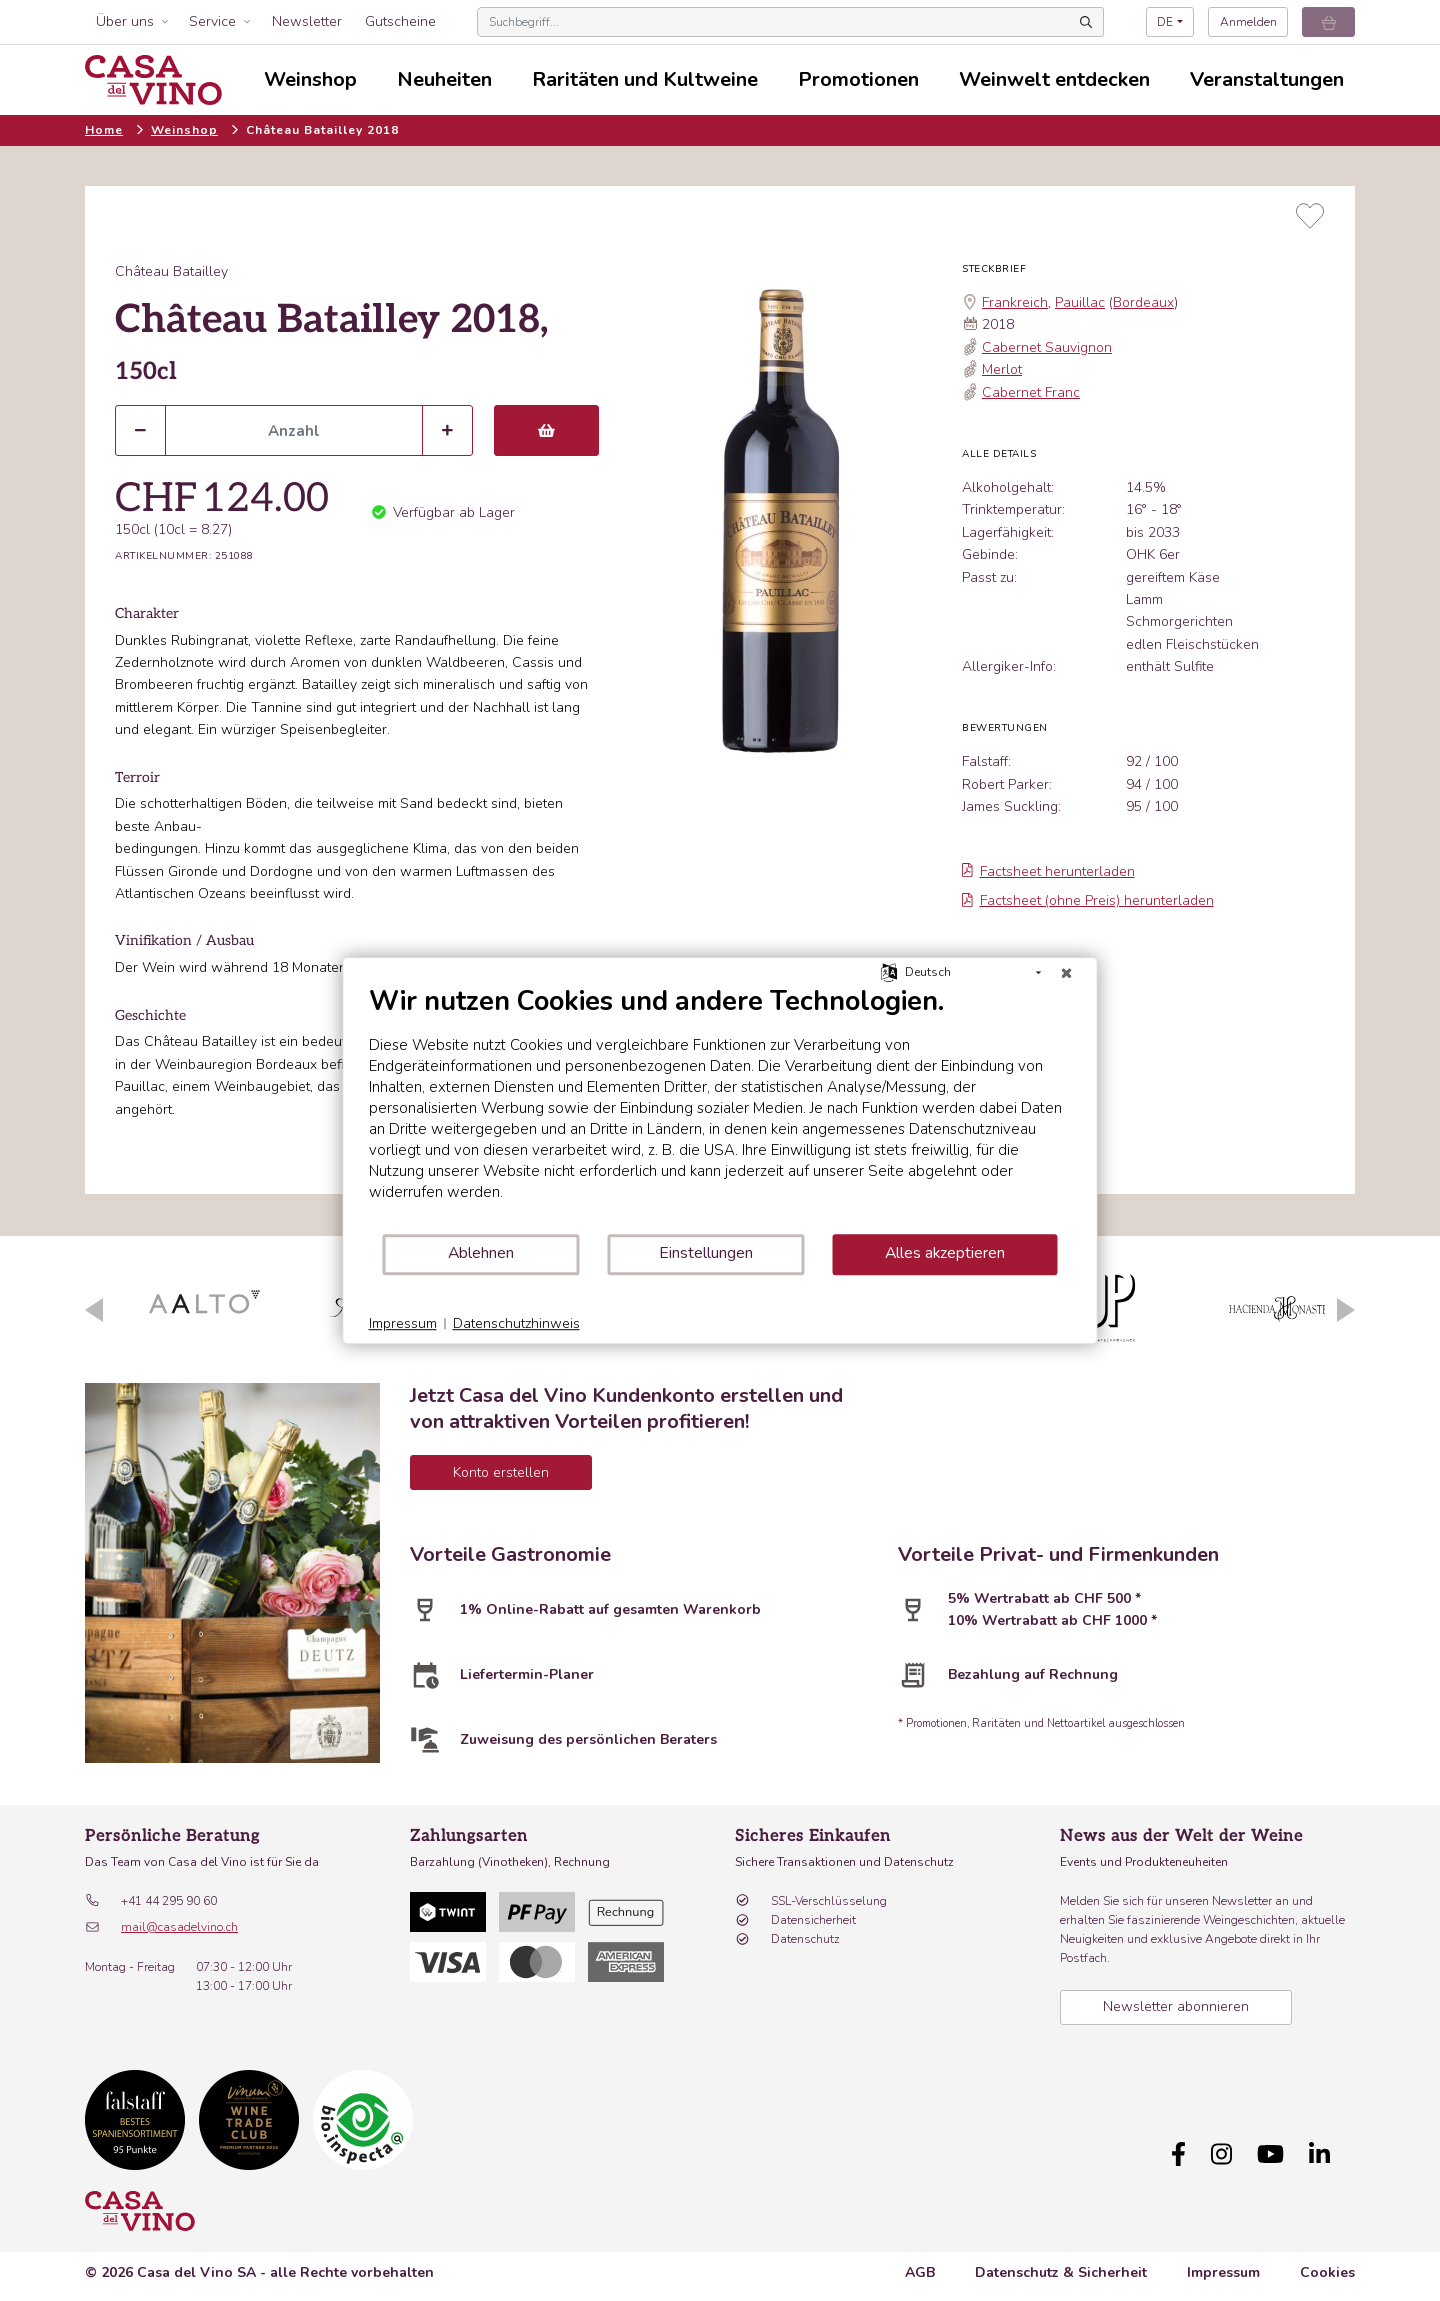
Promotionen (858, 79)
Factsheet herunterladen (1048, 871)
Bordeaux (1143, 302)
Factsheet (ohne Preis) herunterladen (1088, 900)
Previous (94, 1310)
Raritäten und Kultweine (645, 79)
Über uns (125, 21)
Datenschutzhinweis (516, 1323)
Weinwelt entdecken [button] (1054, 79)
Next (1346, 1310)
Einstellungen (706, 1253)
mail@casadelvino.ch (179, 1927)
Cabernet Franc (1031, 392)
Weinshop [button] (310, 79)
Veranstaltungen (1267, 79)
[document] (720, 1108)
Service (212, 21)
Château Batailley (171, 271)
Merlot (1002, 369)
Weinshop (184, 130)
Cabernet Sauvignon (1047, 347)
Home (104, 130)
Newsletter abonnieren (1176, 2006)
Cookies (1327, 2262)
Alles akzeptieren (945, 1253)
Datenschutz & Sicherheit (1061, 2262)
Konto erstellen (501, 1472)
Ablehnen (481, 1253)
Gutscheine (400, 21)
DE (1165, 22)
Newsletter (307, 21)
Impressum (1223, 2262)
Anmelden (1248, 22)
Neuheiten (444, 79)
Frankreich (1015, 302)
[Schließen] (1067, 973)
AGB (920, 2262)
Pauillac (1080, 302)
